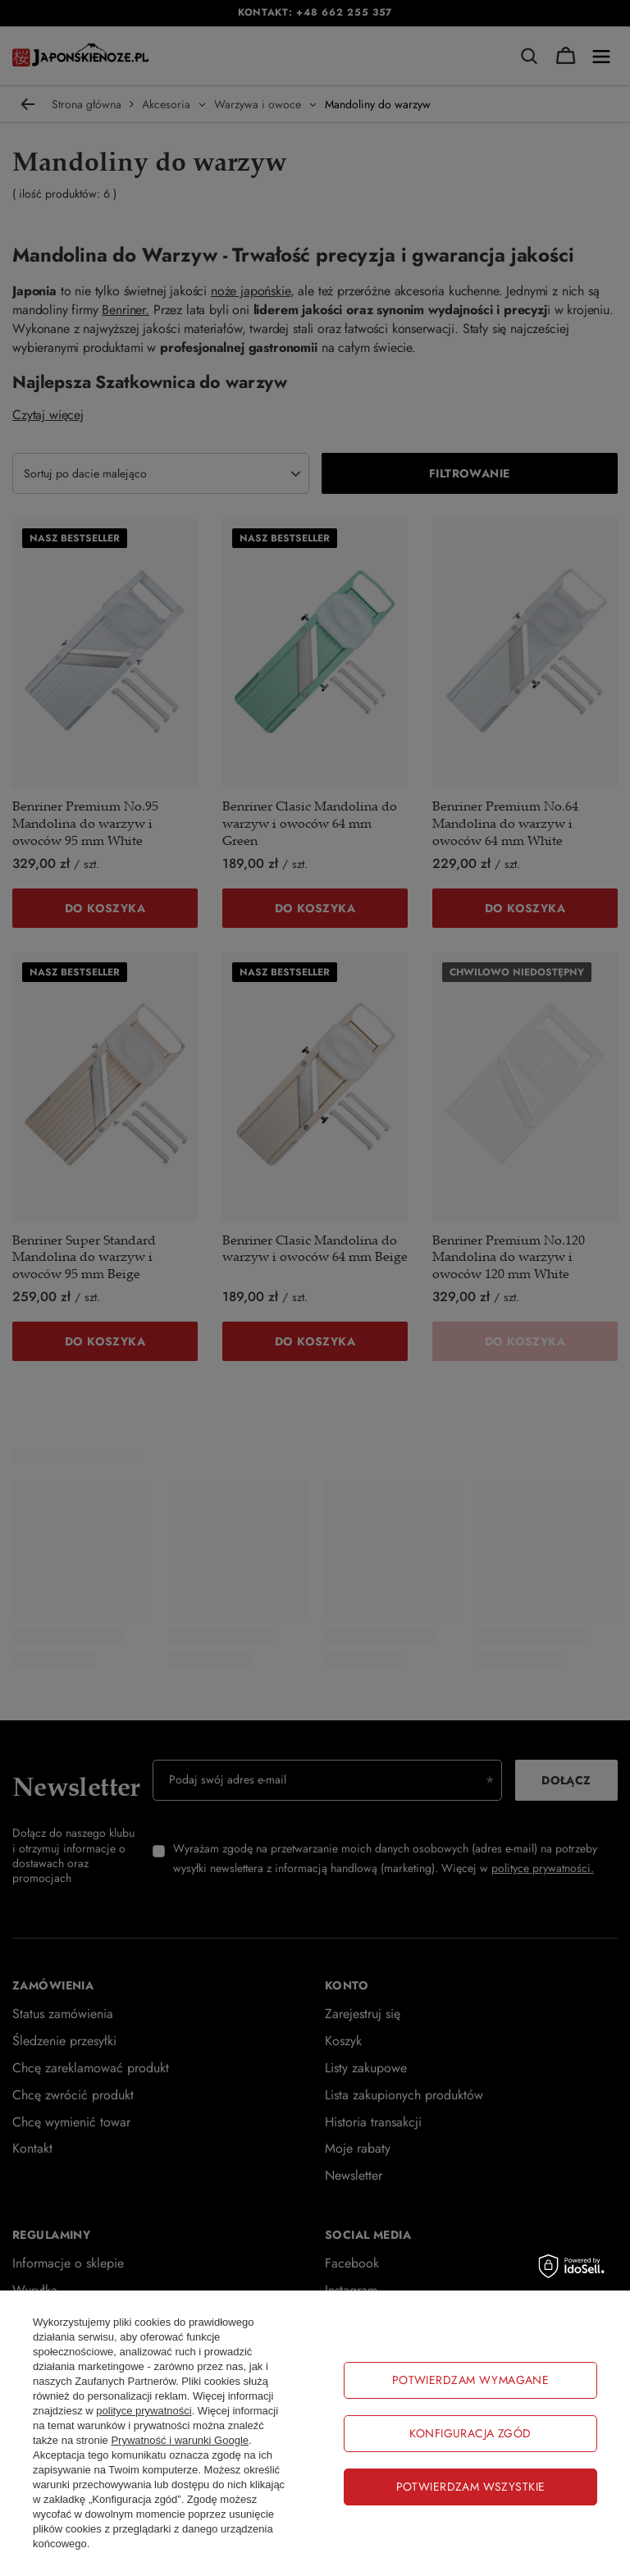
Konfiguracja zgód (470, 2433)
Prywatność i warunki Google (180, 2440)
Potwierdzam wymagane (470, 2380)
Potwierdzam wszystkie (471, 2486)
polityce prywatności (143, 2411)
